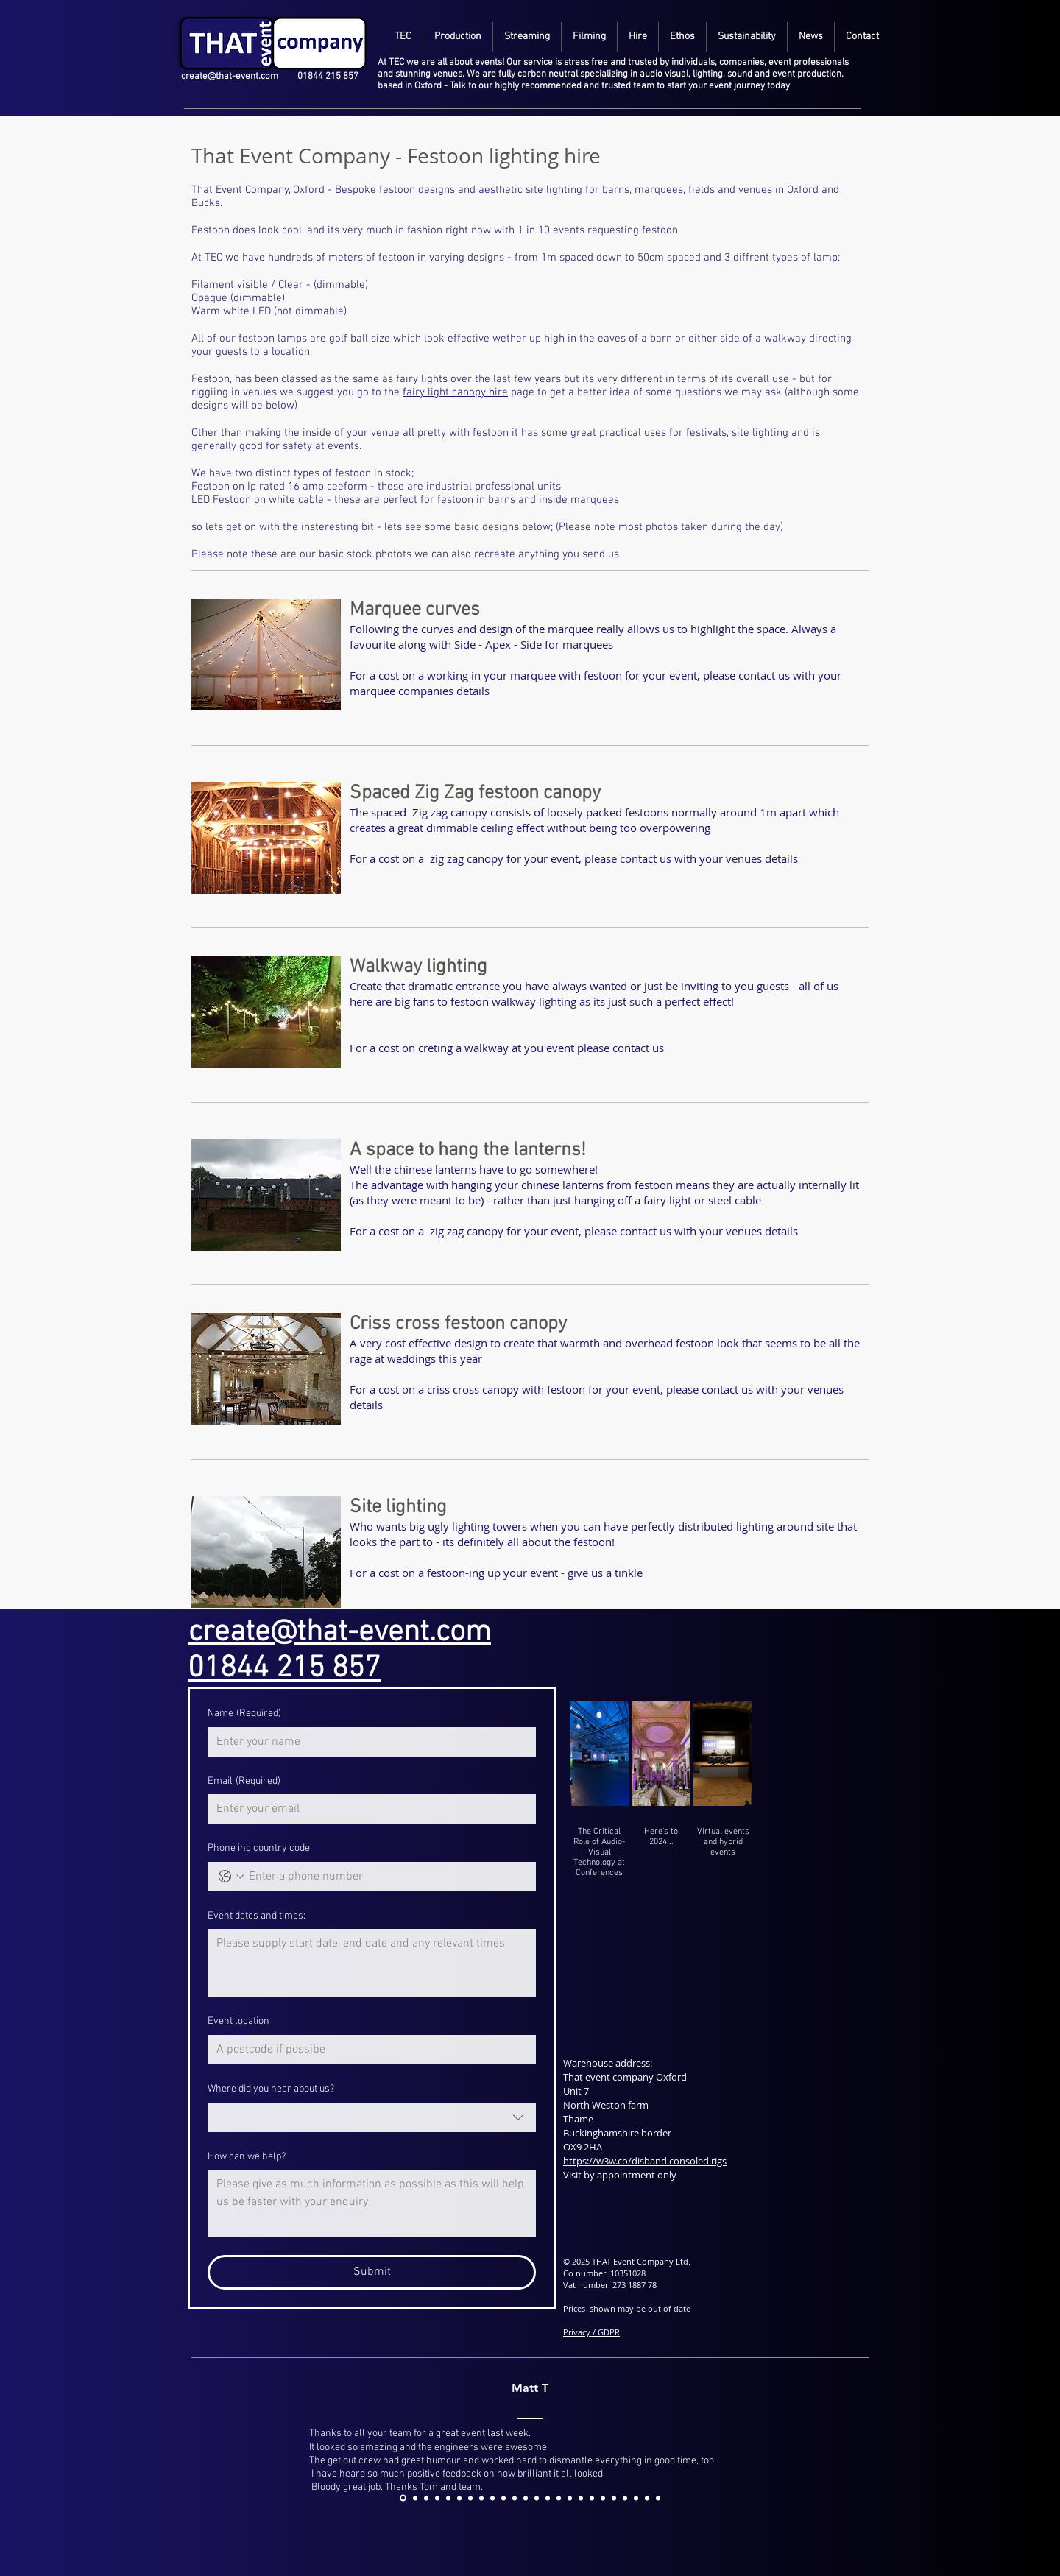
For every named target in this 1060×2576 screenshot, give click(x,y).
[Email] (367, 1809)
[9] (536, 2498)
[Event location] (367, 2049)
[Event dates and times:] (372, 1963)
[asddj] (403, 2498)
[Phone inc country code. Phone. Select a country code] (231, 1876)
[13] (581, 2498)
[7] (514, 2498)
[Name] (367, 1742)
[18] (636, 2498)
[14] (592, 2498)
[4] (481, 2498)
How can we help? (247, 2156)
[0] (437, 2498)
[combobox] (372, 2117)
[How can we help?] (372, 2203)
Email (244, 1781)
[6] (503, 2498)
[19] (647, 2498)
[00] (426, 2498)
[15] (603, 2498)
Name (244, 1714)
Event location (238, 2021)
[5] (492, 2498)
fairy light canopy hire (455, 392)
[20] (658, 2498)
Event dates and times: (256, 1916)
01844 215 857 (327, 76)
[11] (558, 2498)
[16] (614, 2498)
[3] (470, 2498)
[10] (547, 2498)
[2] (459, 2498)
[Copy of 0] (415, 2498)
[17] (625, 2498)
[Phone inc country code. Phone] (386, 1876)
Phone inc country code (259, 1848)
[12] (570, 2498)
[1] (448, 2498)
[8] (525, 2498)
